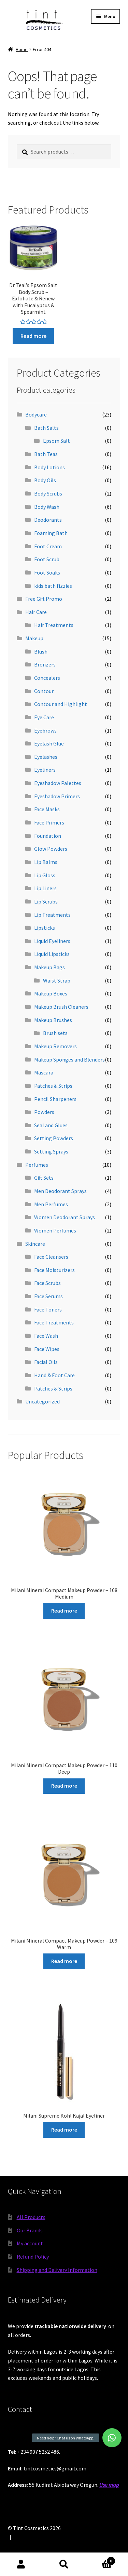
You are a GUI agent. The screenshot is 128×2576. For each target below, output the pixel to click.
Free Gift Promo (43, 598)
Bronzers (45, 664)
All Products (31, 2217)
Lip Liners (45, 888)
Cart (100, 2559)
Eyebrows (45, 730)
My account (30, 2243)
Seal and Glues (51, 1125)
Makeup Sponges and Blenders (69, 1059)
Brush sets (55, 1033)
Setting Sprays (51, 1151)
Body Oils (45, 480)
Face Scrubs (47, 1282)
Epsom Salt (56, 440)
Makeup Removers (55, 1046)
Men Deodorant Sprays (60, 1191)
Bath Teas (46, 454)
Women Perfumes (55, 1230)
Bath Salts (46, 427)
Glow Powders (50, 848)
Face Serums (48, 1296)
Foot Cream (48, 546)
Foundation (47, 835)
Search (64, 2564)
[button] (112, 2437)
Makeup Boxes (50, 993)
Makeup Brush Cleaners (61, 1006)
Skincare (35, 1243)
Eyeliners (45, 769)
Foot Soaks (47, 572)
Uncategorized (42, 1401)
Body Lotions (49, 467)
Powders (44, 1112)
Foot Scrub (46, 559)
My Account (21, 2564)
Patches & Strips (53, 1085)
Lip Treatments (52, 914)
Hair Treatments (53, 625)
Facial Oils (46, 1361)
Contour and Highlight (60, 704)
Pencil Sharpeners (55, 1099)
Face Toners (48, 1309)
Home (22, 49)
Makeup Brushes (53, 1020)
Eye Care (44, 717)
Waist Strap (56, 980)
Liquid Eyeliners (52, 941)
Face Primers (49, 822)
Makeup (34, 638)
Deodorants (48, 519)
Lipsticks (44, 927)
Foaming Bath (51, 533)
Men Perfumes (51, 1204)
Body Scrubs (48, 493)
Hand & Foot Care (54, 1375)
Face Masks (47, 809)
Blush (40, 651)
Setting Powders (53, 1138)
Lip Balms (45, 862)
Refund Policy (33, 2256)
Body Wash (46, 506)
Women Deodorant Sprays (64, 1217)
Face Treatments (54, 1322)
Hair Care (36, 612)
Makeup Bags (49, 967)
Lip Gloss (44, 875)
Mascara (43, 1072)
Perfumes (36, 1164)
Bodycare (36, 414)
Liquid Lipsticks (52, 954)
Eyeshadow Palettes (57, 783)
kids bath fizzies (53, 585)
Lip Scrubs (46, 901)
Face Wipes (46, 1349)
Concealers (47, 677)
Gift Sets (44, 1177)
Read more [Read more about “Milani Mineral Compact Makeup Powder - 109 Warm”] (64, 1961)
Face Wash (46, 1335)
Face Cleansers (51, 1256)
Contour (44, 691)
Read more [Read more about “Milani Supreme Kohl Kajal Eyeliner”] (64, 2129)
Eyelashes (45, 756)
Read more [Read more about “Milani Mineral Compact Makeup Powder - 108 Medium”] (64, 1610)
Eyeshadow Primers (57, 796)
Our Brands (30, 2230)
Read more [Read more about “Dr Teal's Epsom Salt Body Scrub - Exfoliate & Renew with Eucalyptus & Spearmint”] (33, 335)
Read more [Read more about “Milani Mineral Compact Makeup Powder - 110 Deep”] (64, 1785)
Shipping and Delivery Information (57, 2269)
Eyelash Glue (49, 743)
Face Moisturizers (54, 1270)
